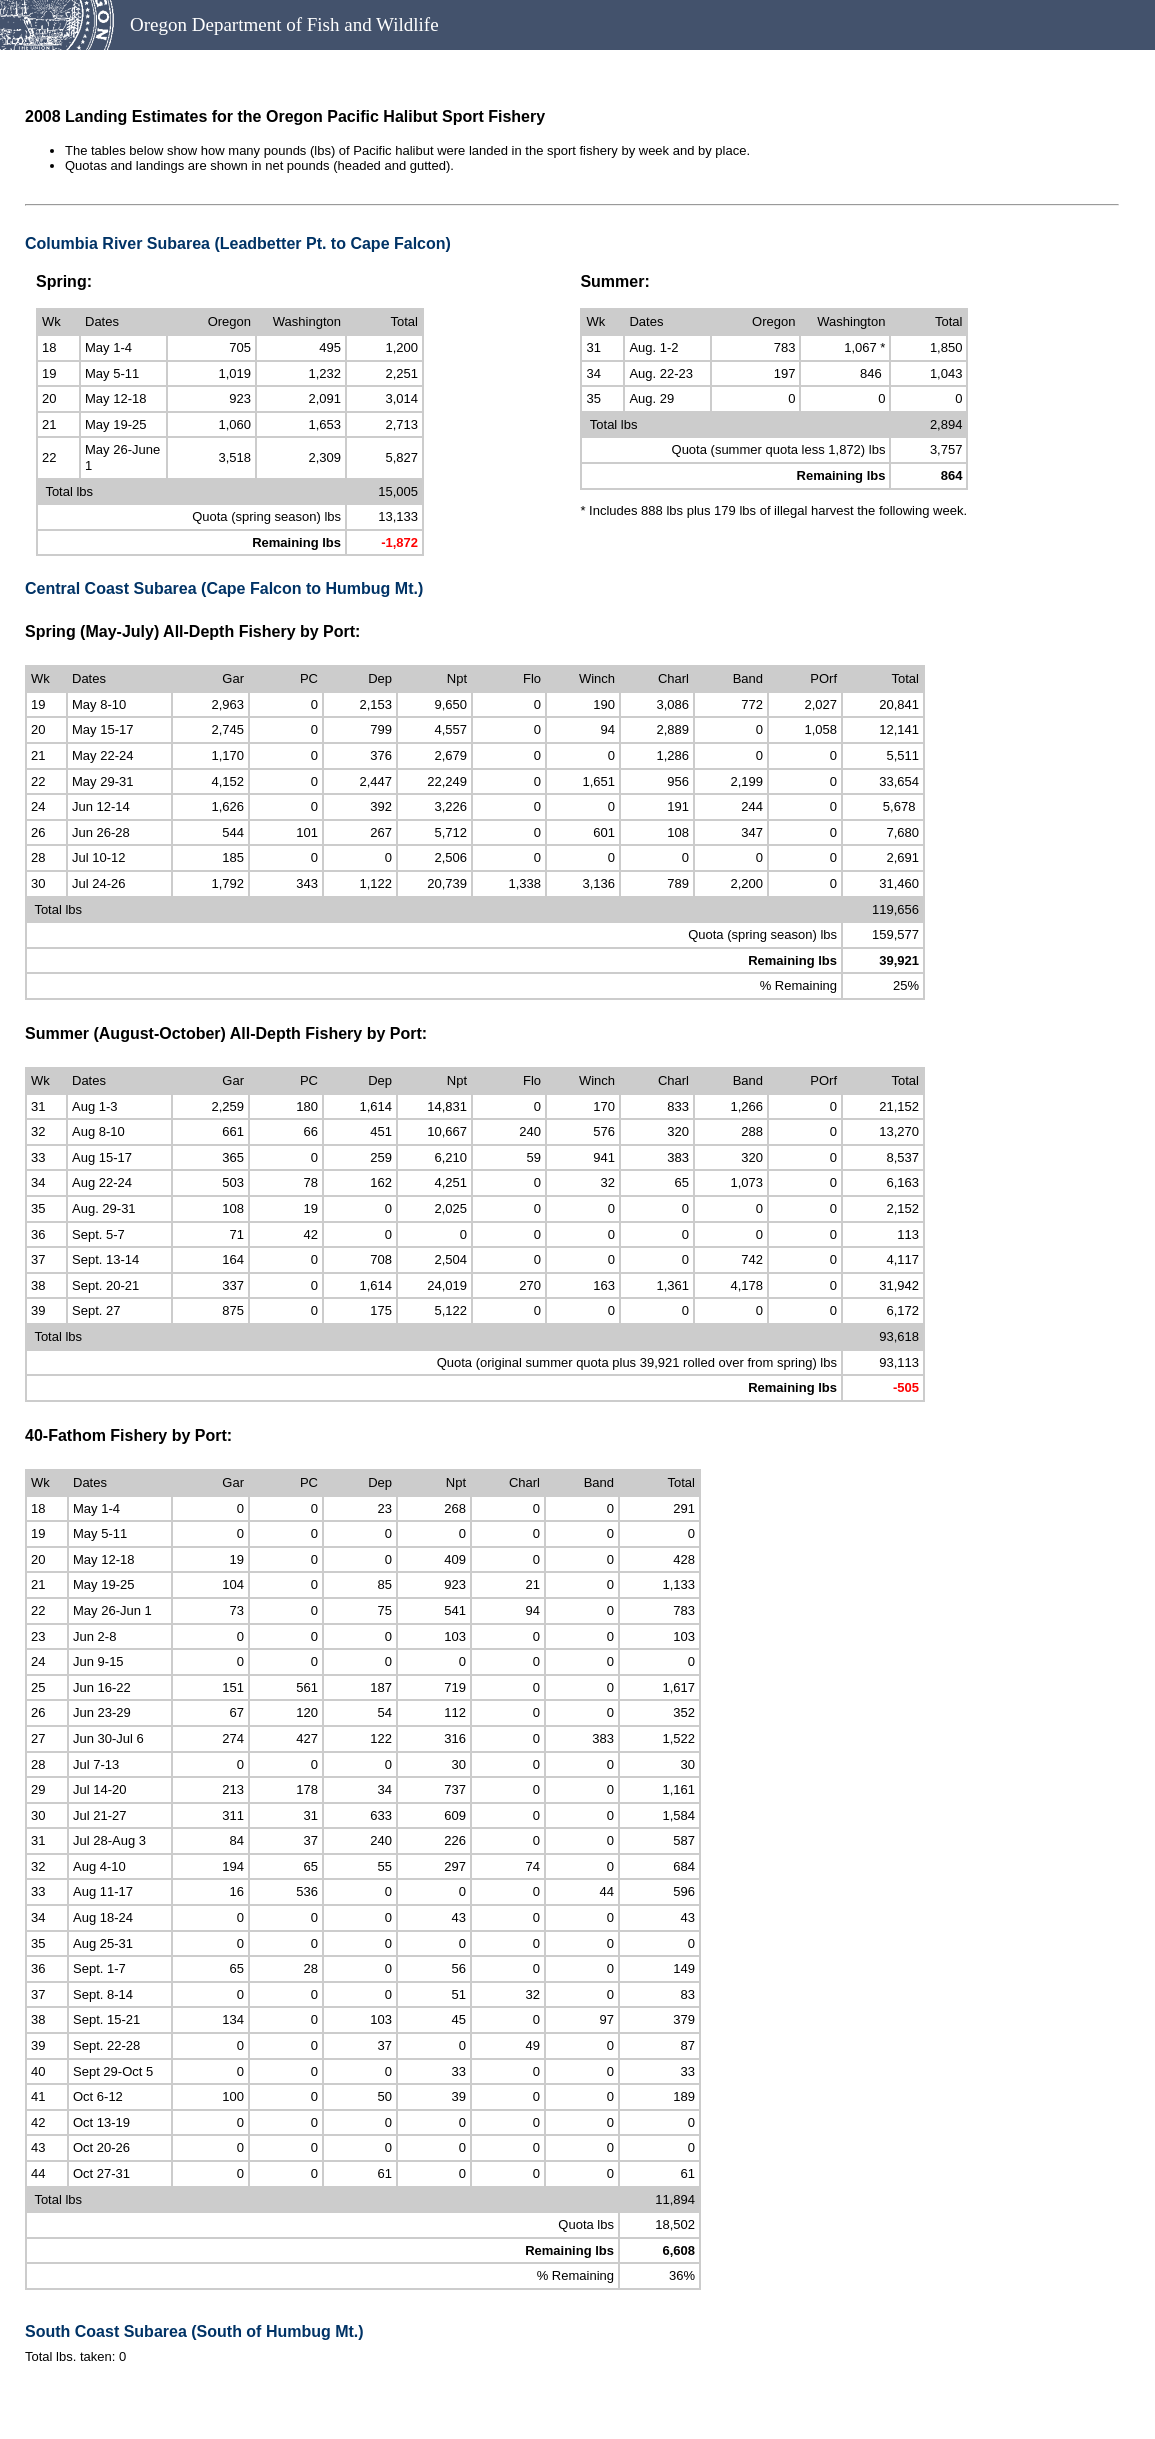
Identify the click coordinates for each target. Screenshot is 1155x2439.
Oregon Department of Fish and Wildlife (284, 24)
